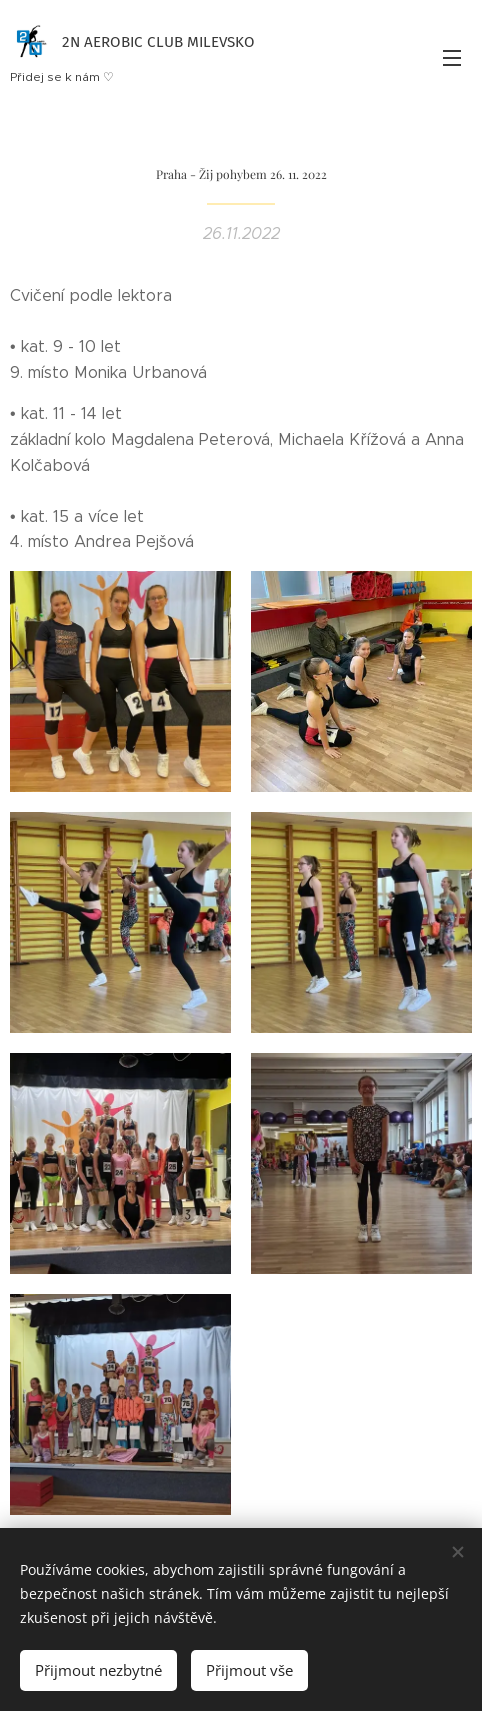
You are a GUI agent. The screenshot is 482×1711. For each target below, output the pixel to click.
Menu (452, 58)
